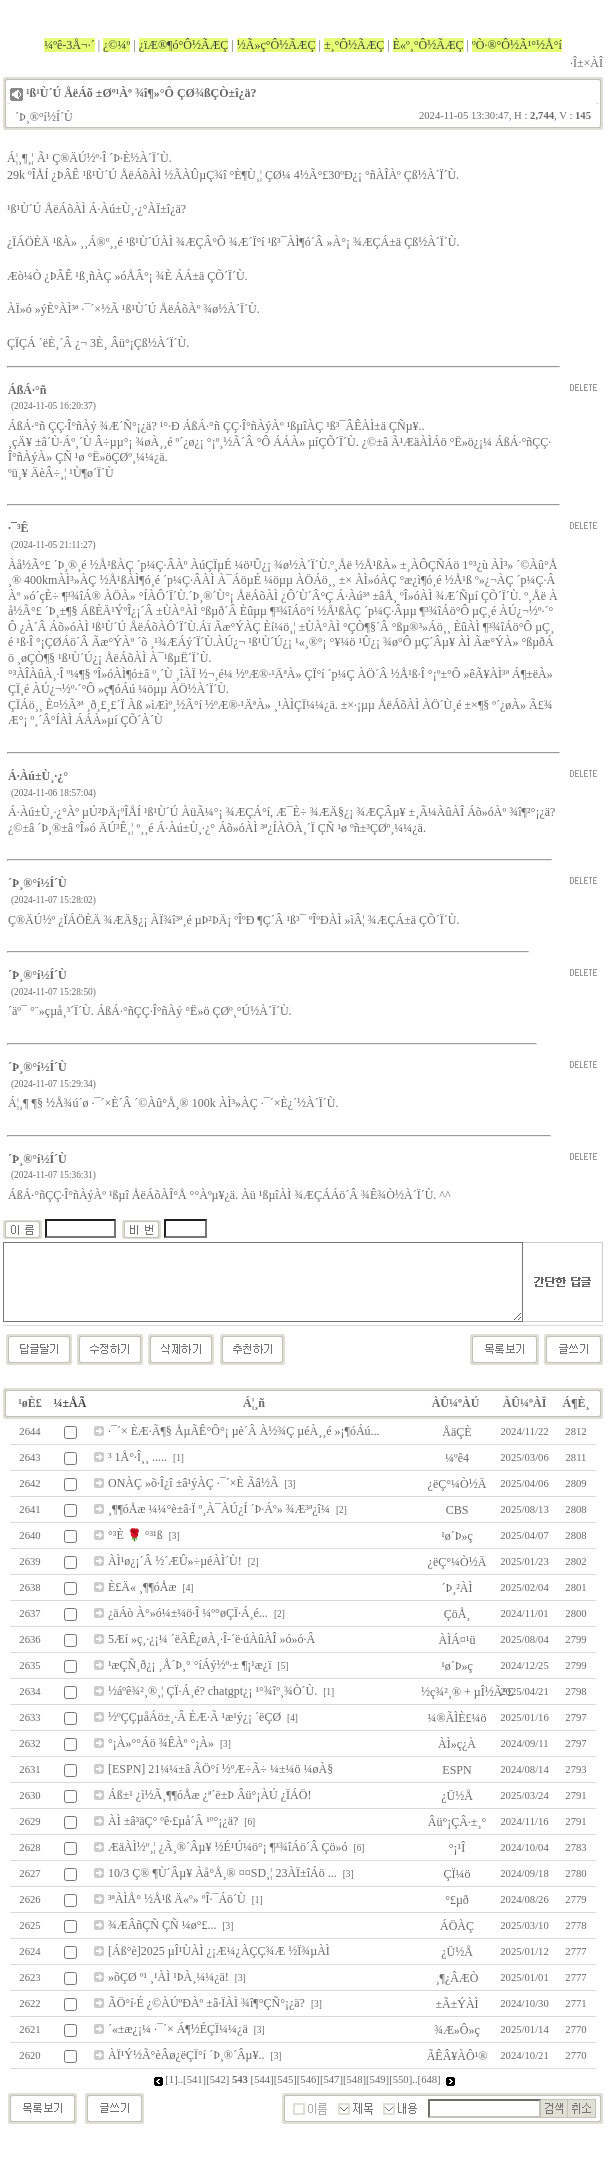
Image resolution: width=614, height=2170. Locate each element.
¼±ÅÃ (70, 1403)
